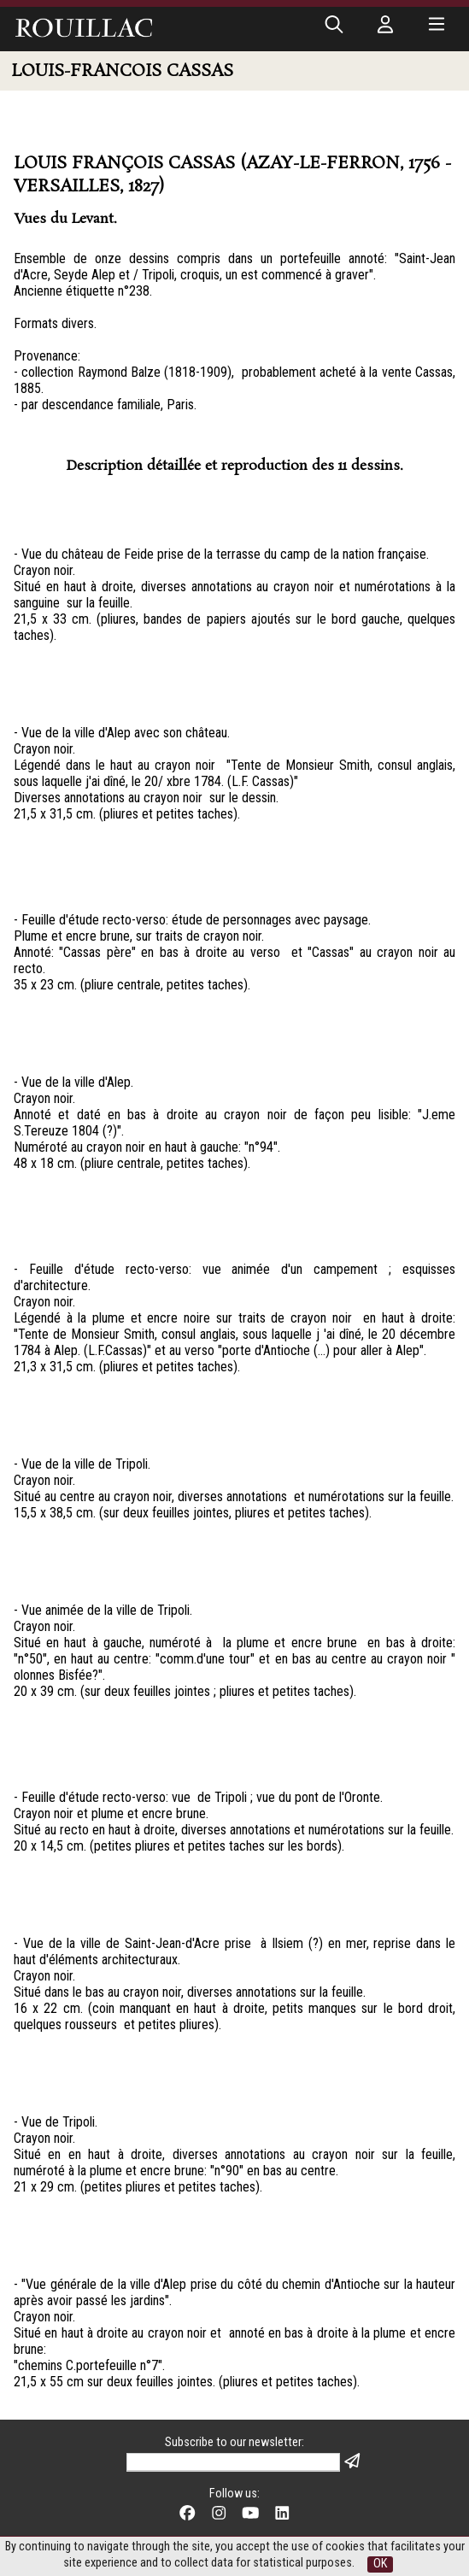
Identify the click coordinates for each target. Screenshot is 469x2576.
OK (380, 2563)
